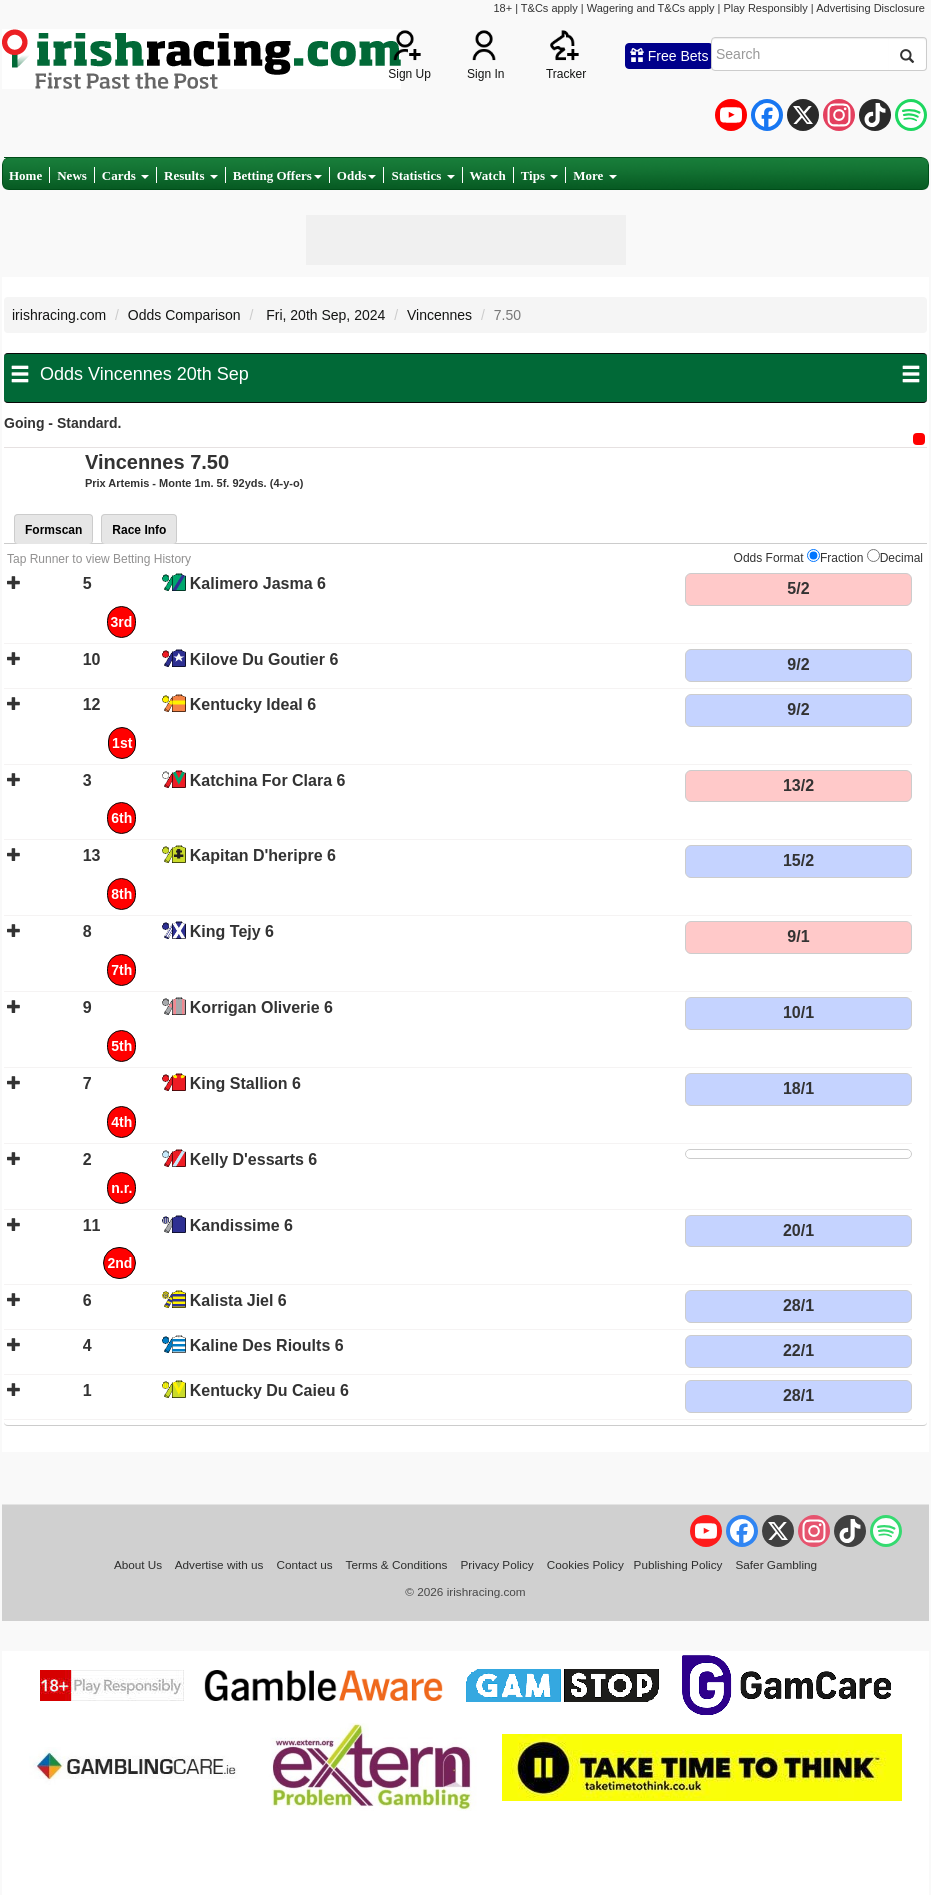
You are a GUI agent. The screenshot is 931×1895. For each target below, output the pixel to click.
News (72, 175)
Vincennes (439, 315)
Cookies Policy (585, 1564)
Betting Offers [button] (277, 175)
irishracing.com (59, 315)
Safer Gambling (776, 1564)
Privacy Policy (497, 1564)
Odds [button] (357, 175)
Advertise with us (219, 1564)
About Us (138, 1564)
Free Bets (669, 56)
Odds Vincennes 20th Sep (144, 374)
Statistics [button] (422, 175)
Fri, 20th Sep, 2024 (323, 315)
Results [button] (191, 175)
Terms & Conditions (397, 1564)
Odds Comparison (184, 315)
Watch (488, 175)
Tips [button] (540, 175)
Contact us (305, 1564)
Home (25, 175)
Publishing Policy (678, 1564)
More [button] (594, 175)
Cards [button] (125, 175)
